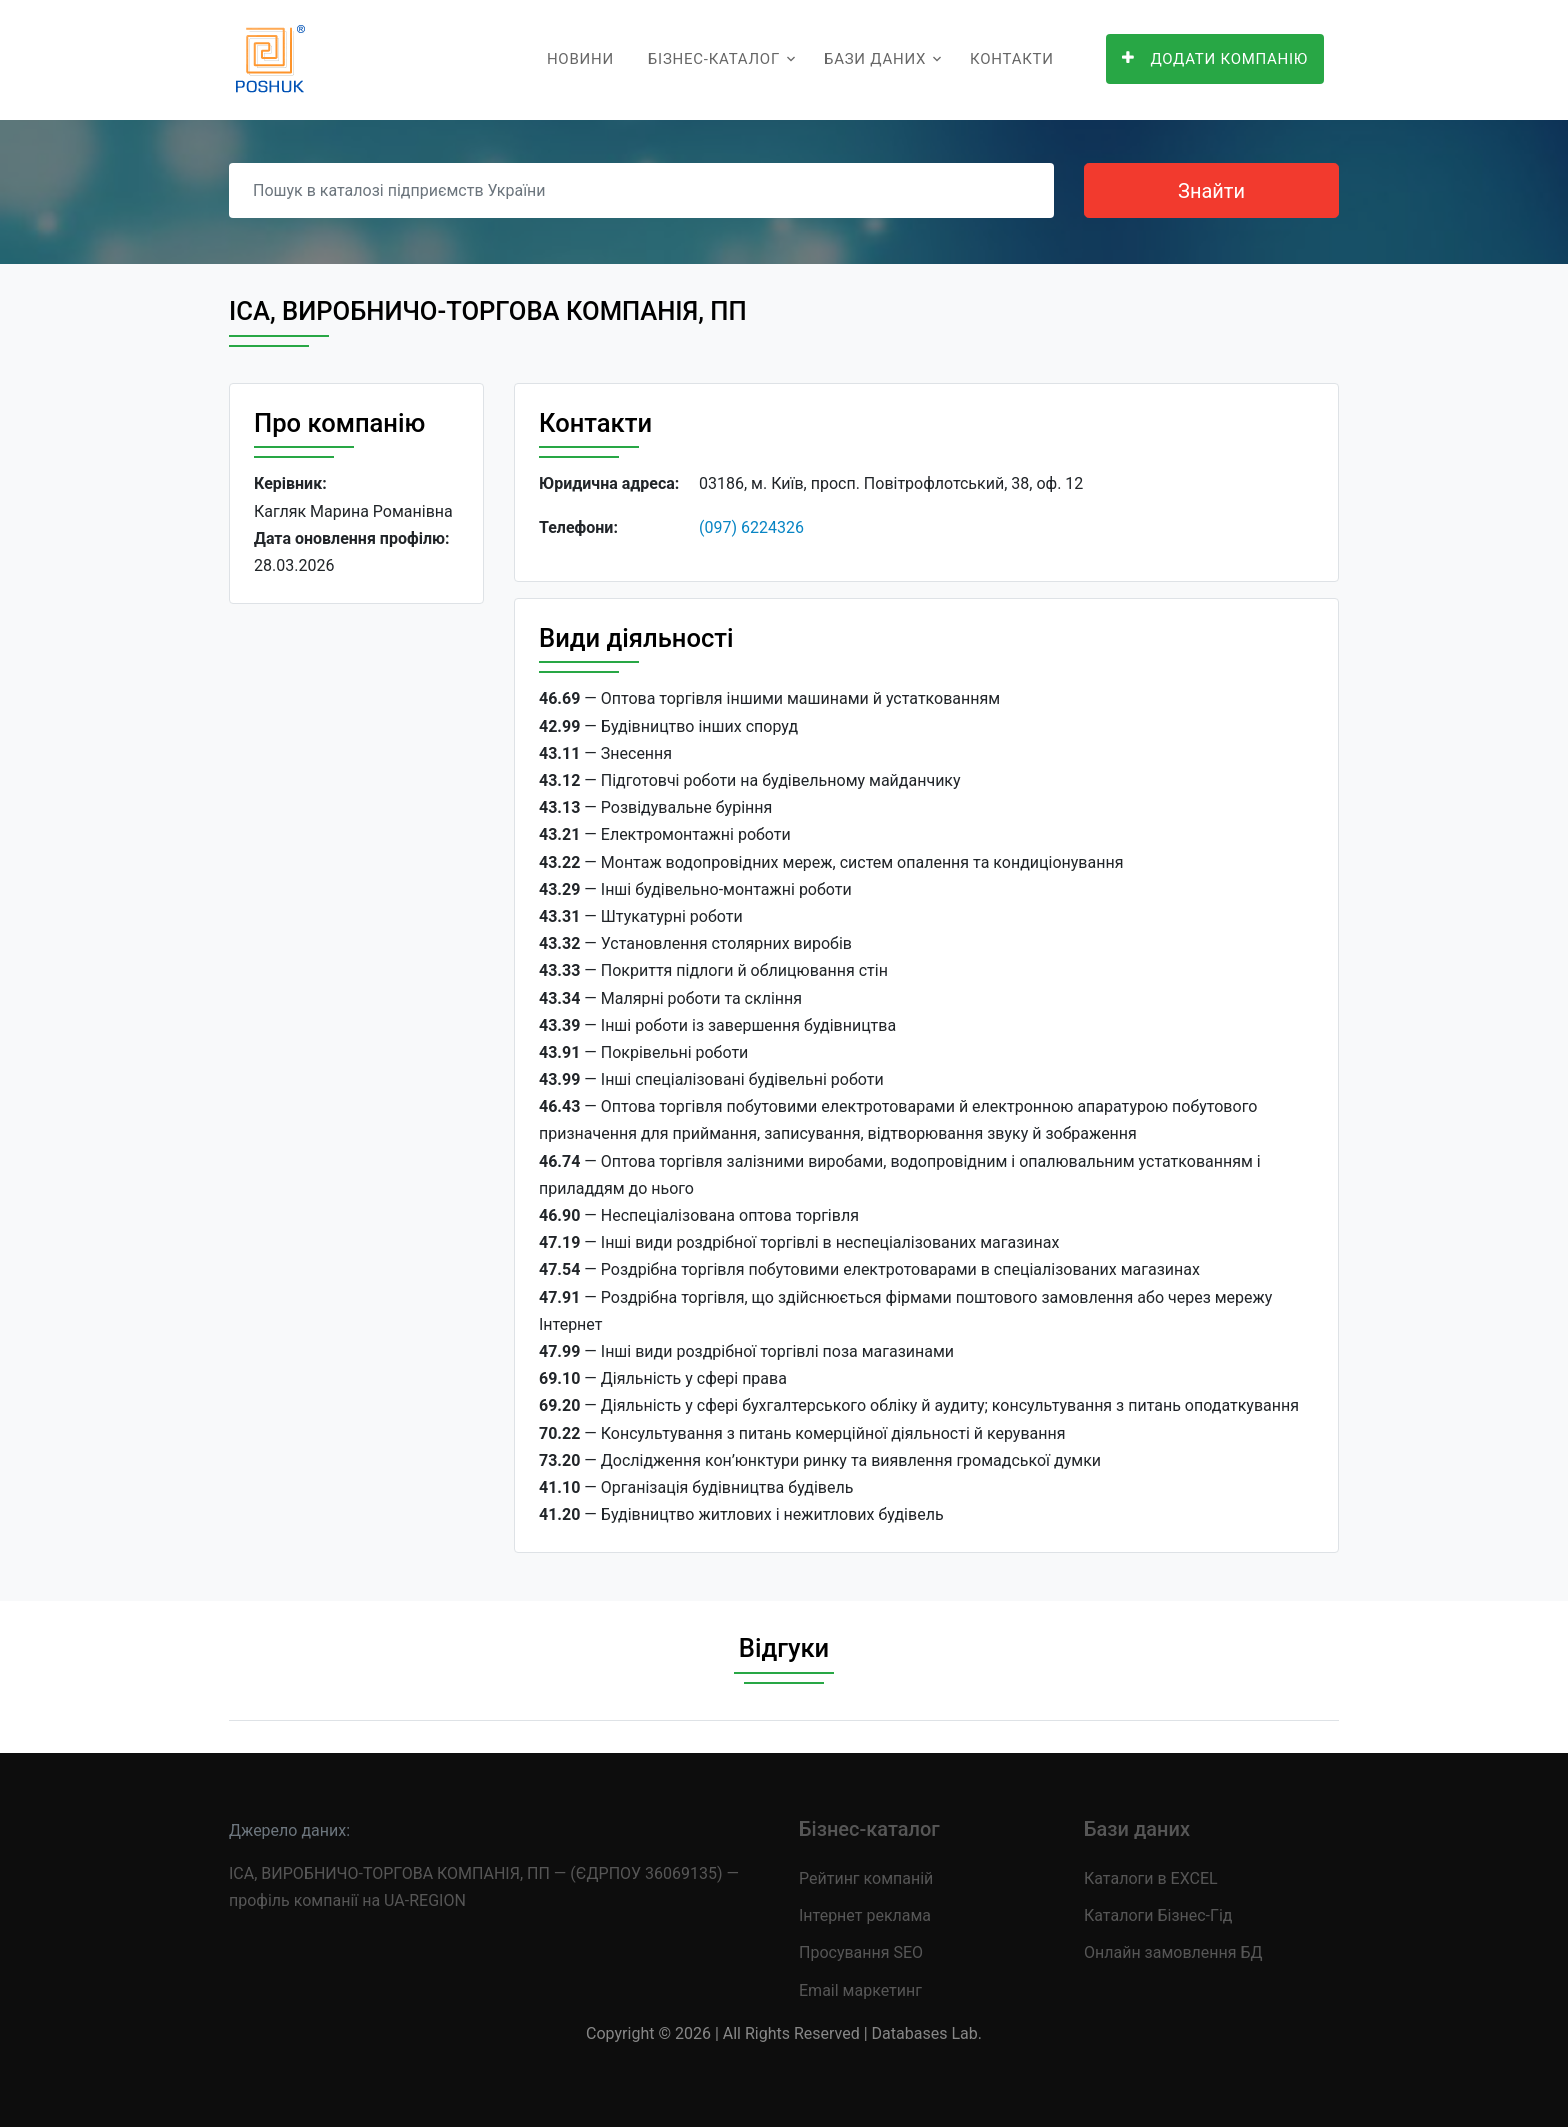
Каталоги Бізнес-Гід (1158, 1915)
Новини (580, 59)
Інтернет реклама (865, 1915)
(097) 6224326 (751, 527)
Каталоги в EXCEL (1151, 1878)
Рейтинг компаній (866, 1878)
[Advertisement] (356, 928)
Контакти (1012, 59)
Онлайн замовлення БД (1173, 1952)
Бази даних (875, 59)
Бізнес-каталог (714, 59)
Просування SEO (861, 1952)
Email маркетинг (860, 1990)
